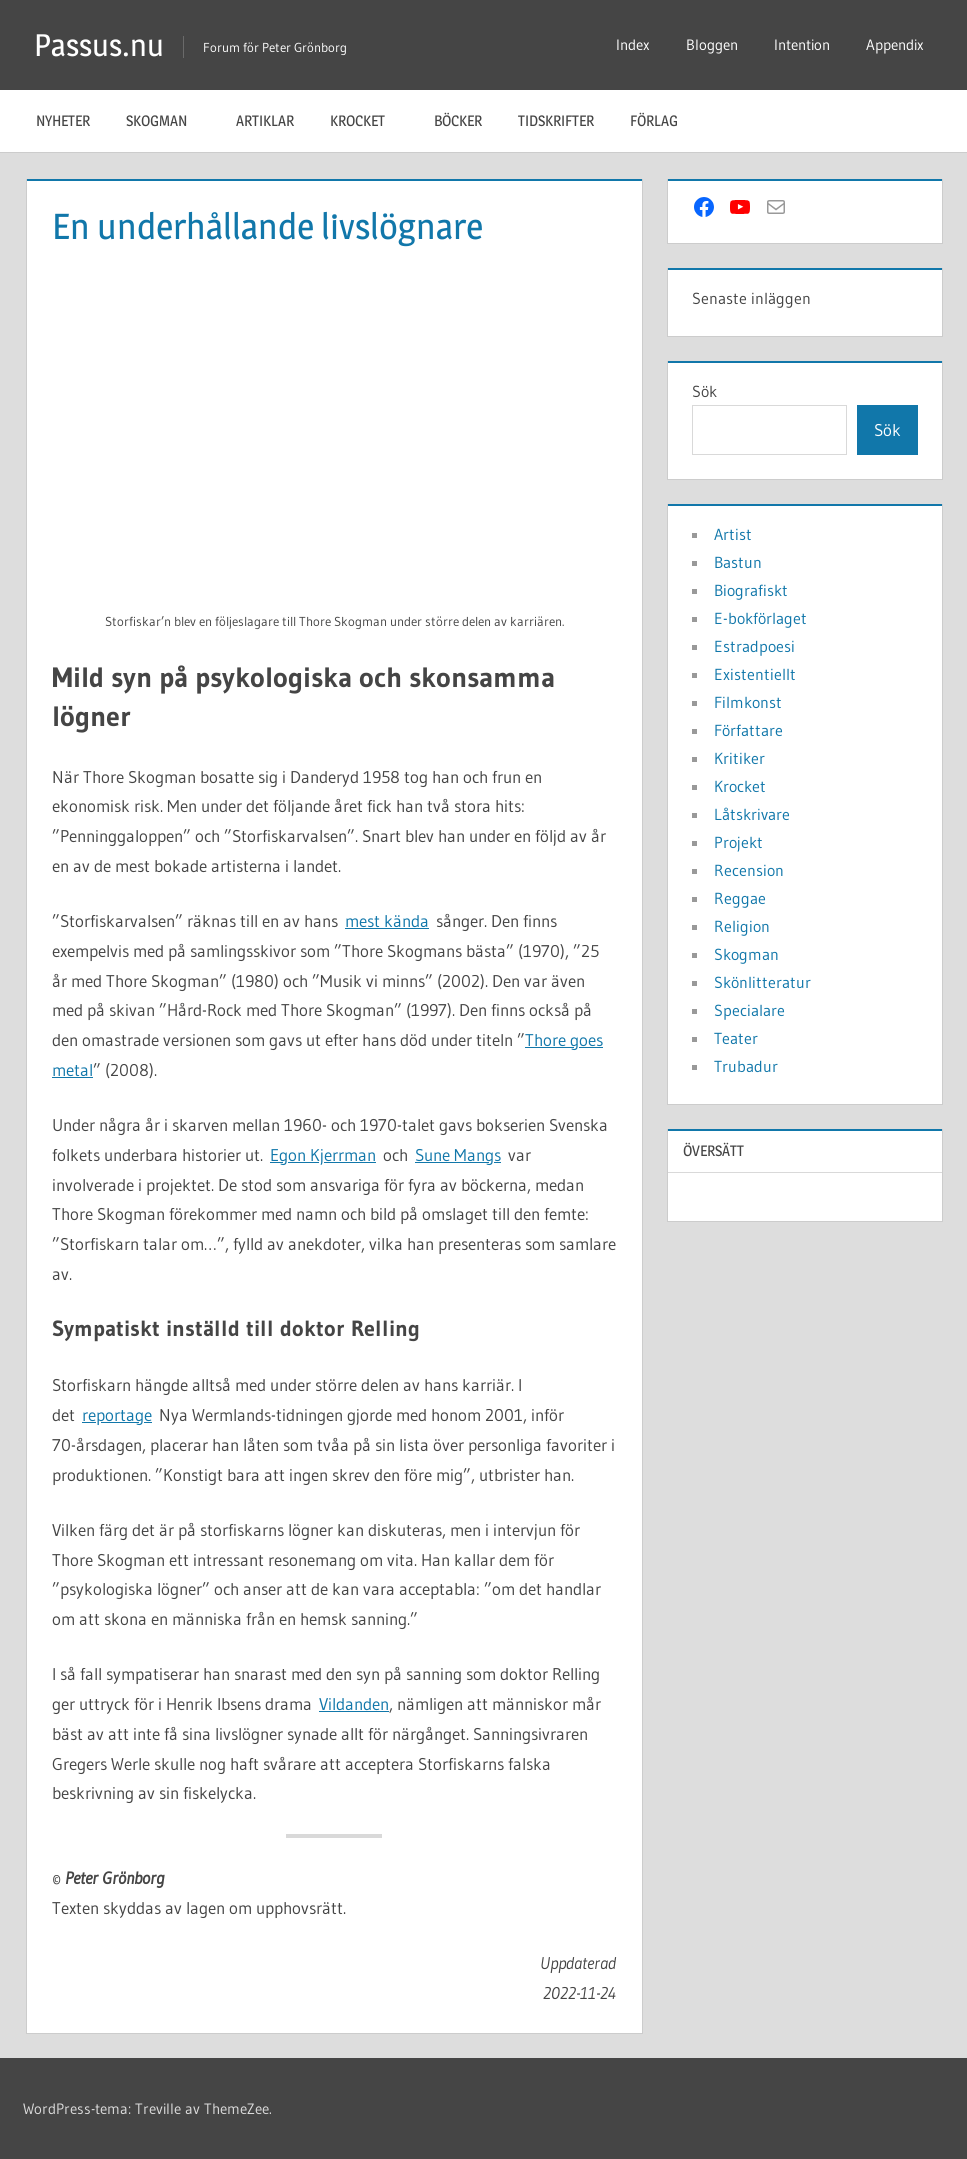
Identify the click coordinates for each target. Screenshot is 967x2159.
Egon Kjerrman (323, 1154)
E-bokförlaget (760, 618)
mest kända (387, 920)
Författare (748, 730)
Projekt (738, 842)
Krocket (368, 120)
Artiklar (265, 120)
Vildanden (354, 1703)
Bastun (738, 562)
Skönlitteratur (762, 982)
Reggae (740, 898)
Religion (742, 926)
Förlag (664, 120)
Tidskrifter (556, 120)
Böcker (458, 120)
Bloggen (712, 44)
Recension (749, 870)
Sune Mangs (458, 1154)
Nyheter (63, 120)
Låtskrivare (752, 814)
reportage (117, 1414)
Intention (802, 44)
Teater (736, 1038)
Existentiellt (755, 674)
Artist (733, 534)
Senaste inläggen (751, 298)
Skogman (167, 120)
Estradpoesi (754, 646)
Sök (704, 391)
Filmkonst (748, 702)
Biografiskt (751, 590)
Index (633, 44)
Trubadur (746, 1066)
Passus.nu (100, 44)
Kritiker (739, 758)
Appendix (895, 44)
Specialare (749, 1010)
